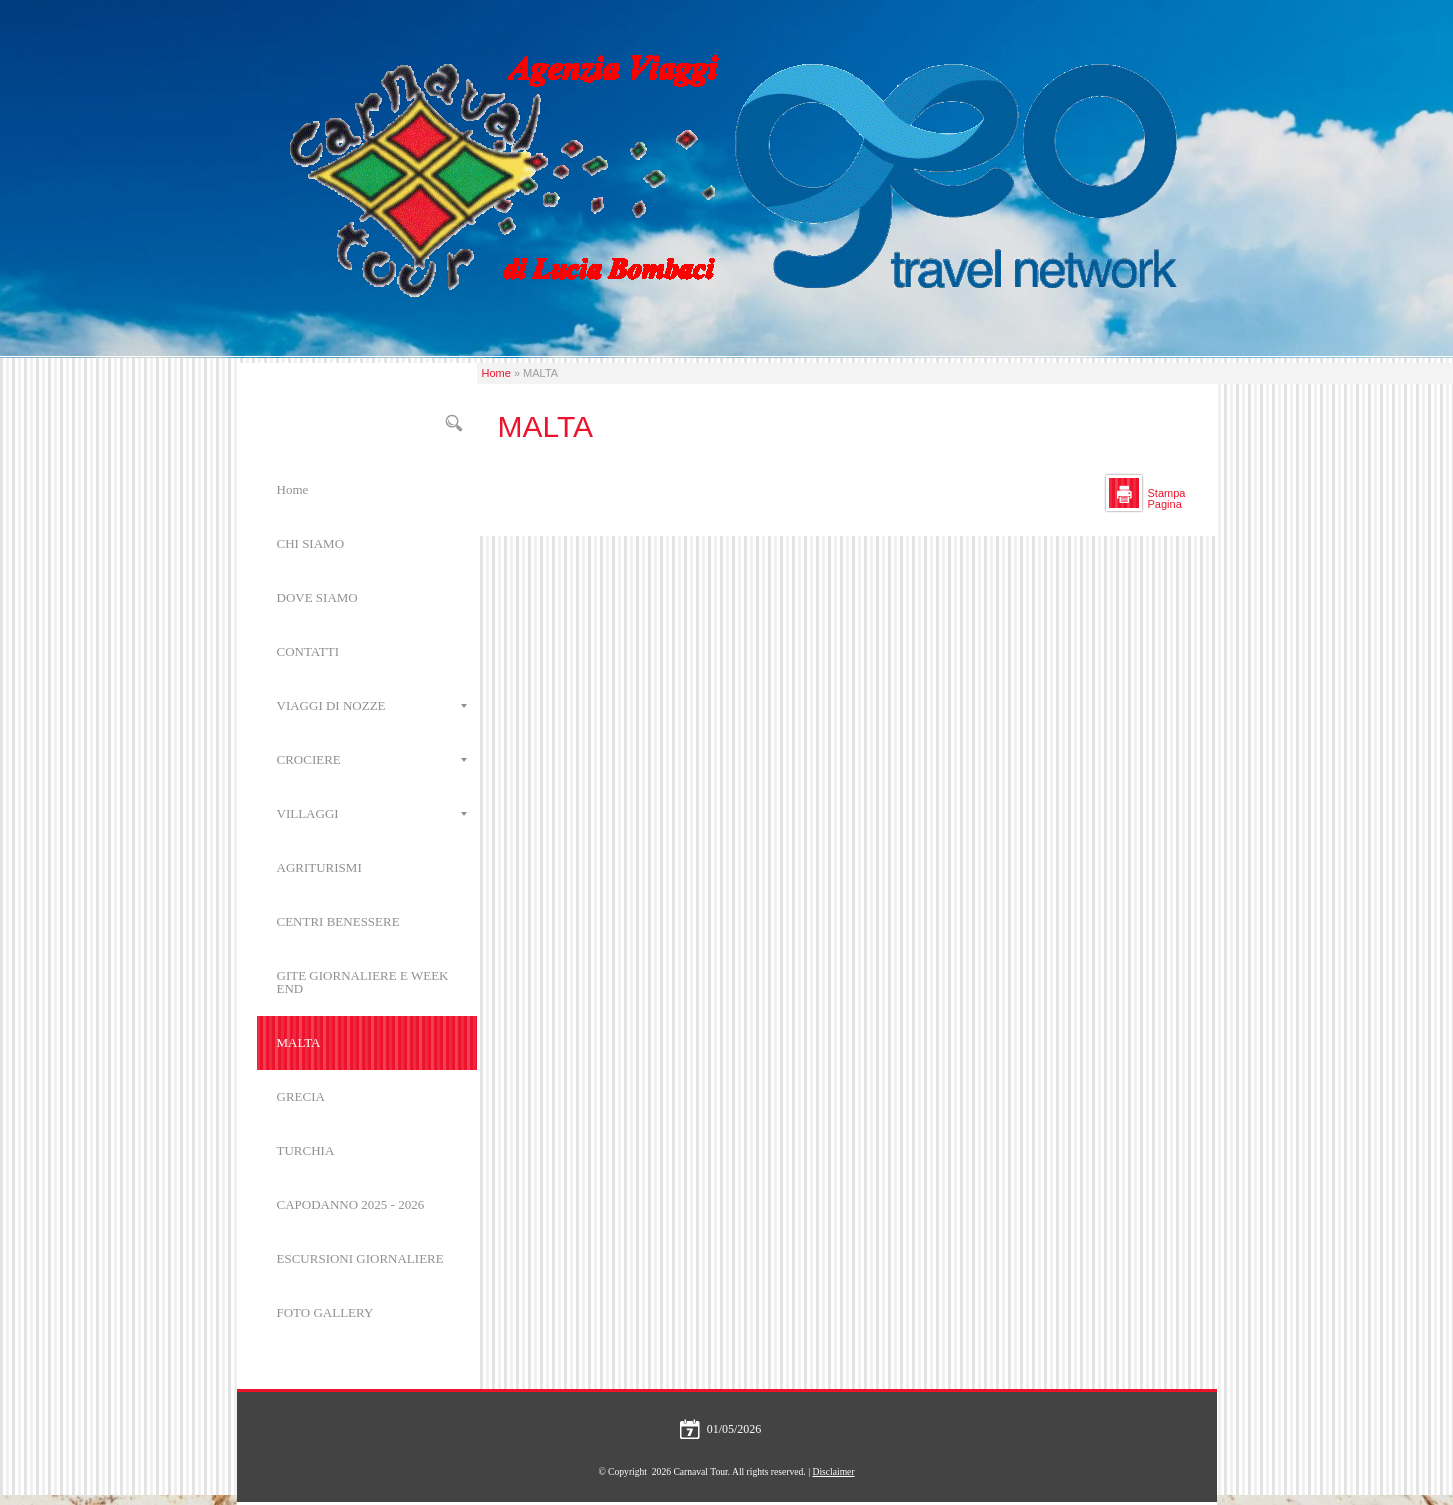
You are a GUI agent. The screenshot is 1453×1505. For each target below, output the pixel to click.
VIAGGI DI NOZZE (372, 705)
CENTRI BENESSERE (338, 921)
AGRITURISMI (319, 867)
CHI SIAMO (311, 543)
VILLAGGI (372, 813)
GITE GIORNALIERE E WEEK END (363, 982)
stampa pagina (1167, 498)
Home (496, 373)
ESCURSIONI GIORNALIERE (360, 1258)
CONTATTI (308, 651)
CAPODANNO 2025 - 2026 (351, 1204)
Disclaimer (833, 1471)
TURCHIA (306, 1150)
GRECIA (301, 1096)
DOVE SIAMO (317, 597)
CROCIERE (372, 759)
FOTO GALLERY (325, 1312)
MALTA (299, 1042)
